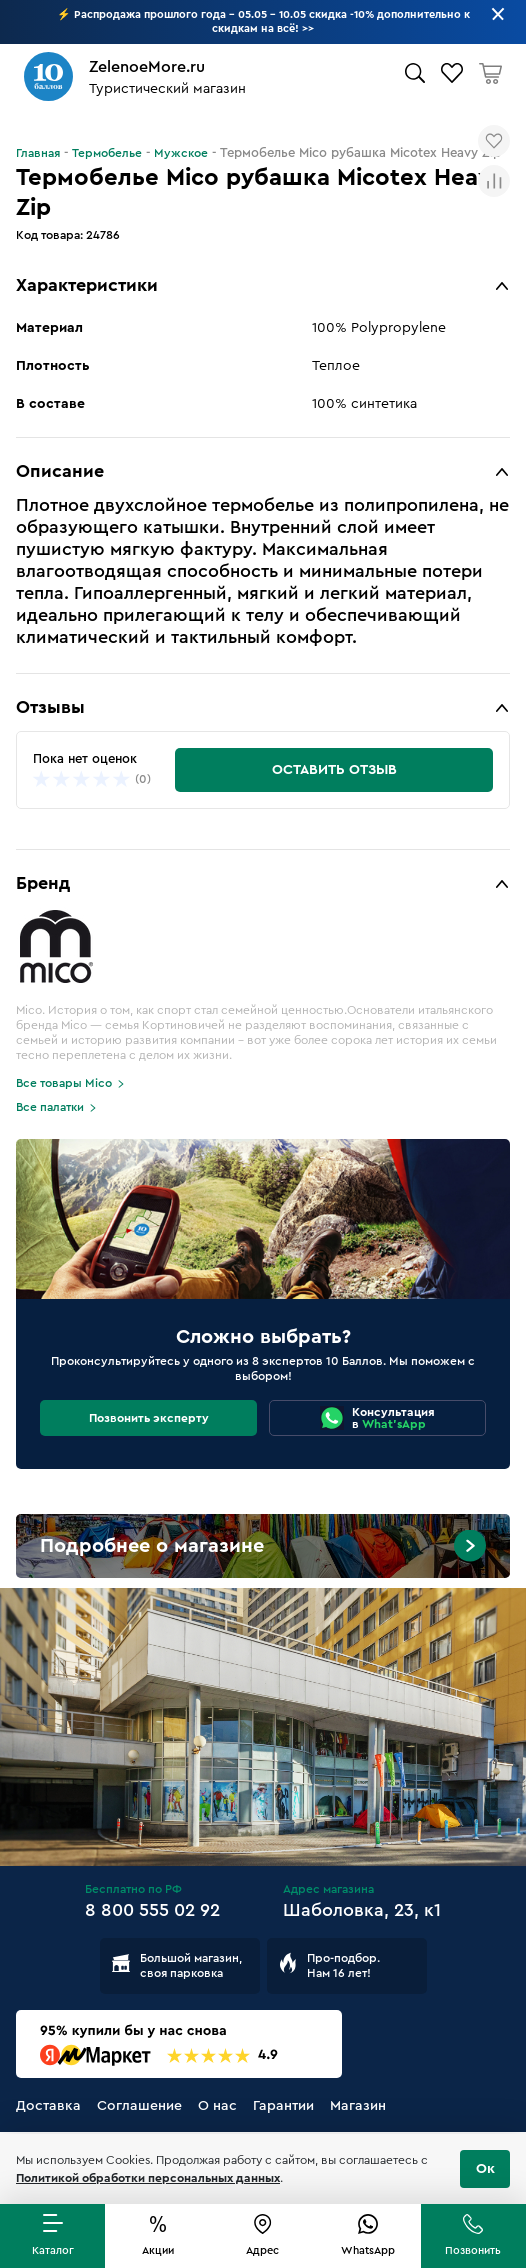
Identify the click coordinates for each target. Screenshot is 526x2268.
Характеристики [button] (87, 285)
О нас (217, 2106)
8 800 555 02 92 (152, 1910)
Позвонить (473, 2250)
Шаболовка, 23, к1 (362, 1910)
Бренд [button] (43, 883)
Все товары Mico (64, 1083)
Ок (485, 2169)
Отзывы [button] (50, 707)
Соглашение (139, 2106)
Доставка (48, 2106)
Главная (38, 153)
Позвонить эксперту (149, 1418)
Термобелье (107, 153)
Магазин (358, 2106)
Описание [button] (60, 471)
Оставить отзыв (334, 770)
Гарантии (283, 2106)
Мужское (181, 153)
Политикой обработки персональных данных (148, 2178)
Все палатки (50, 1107)
